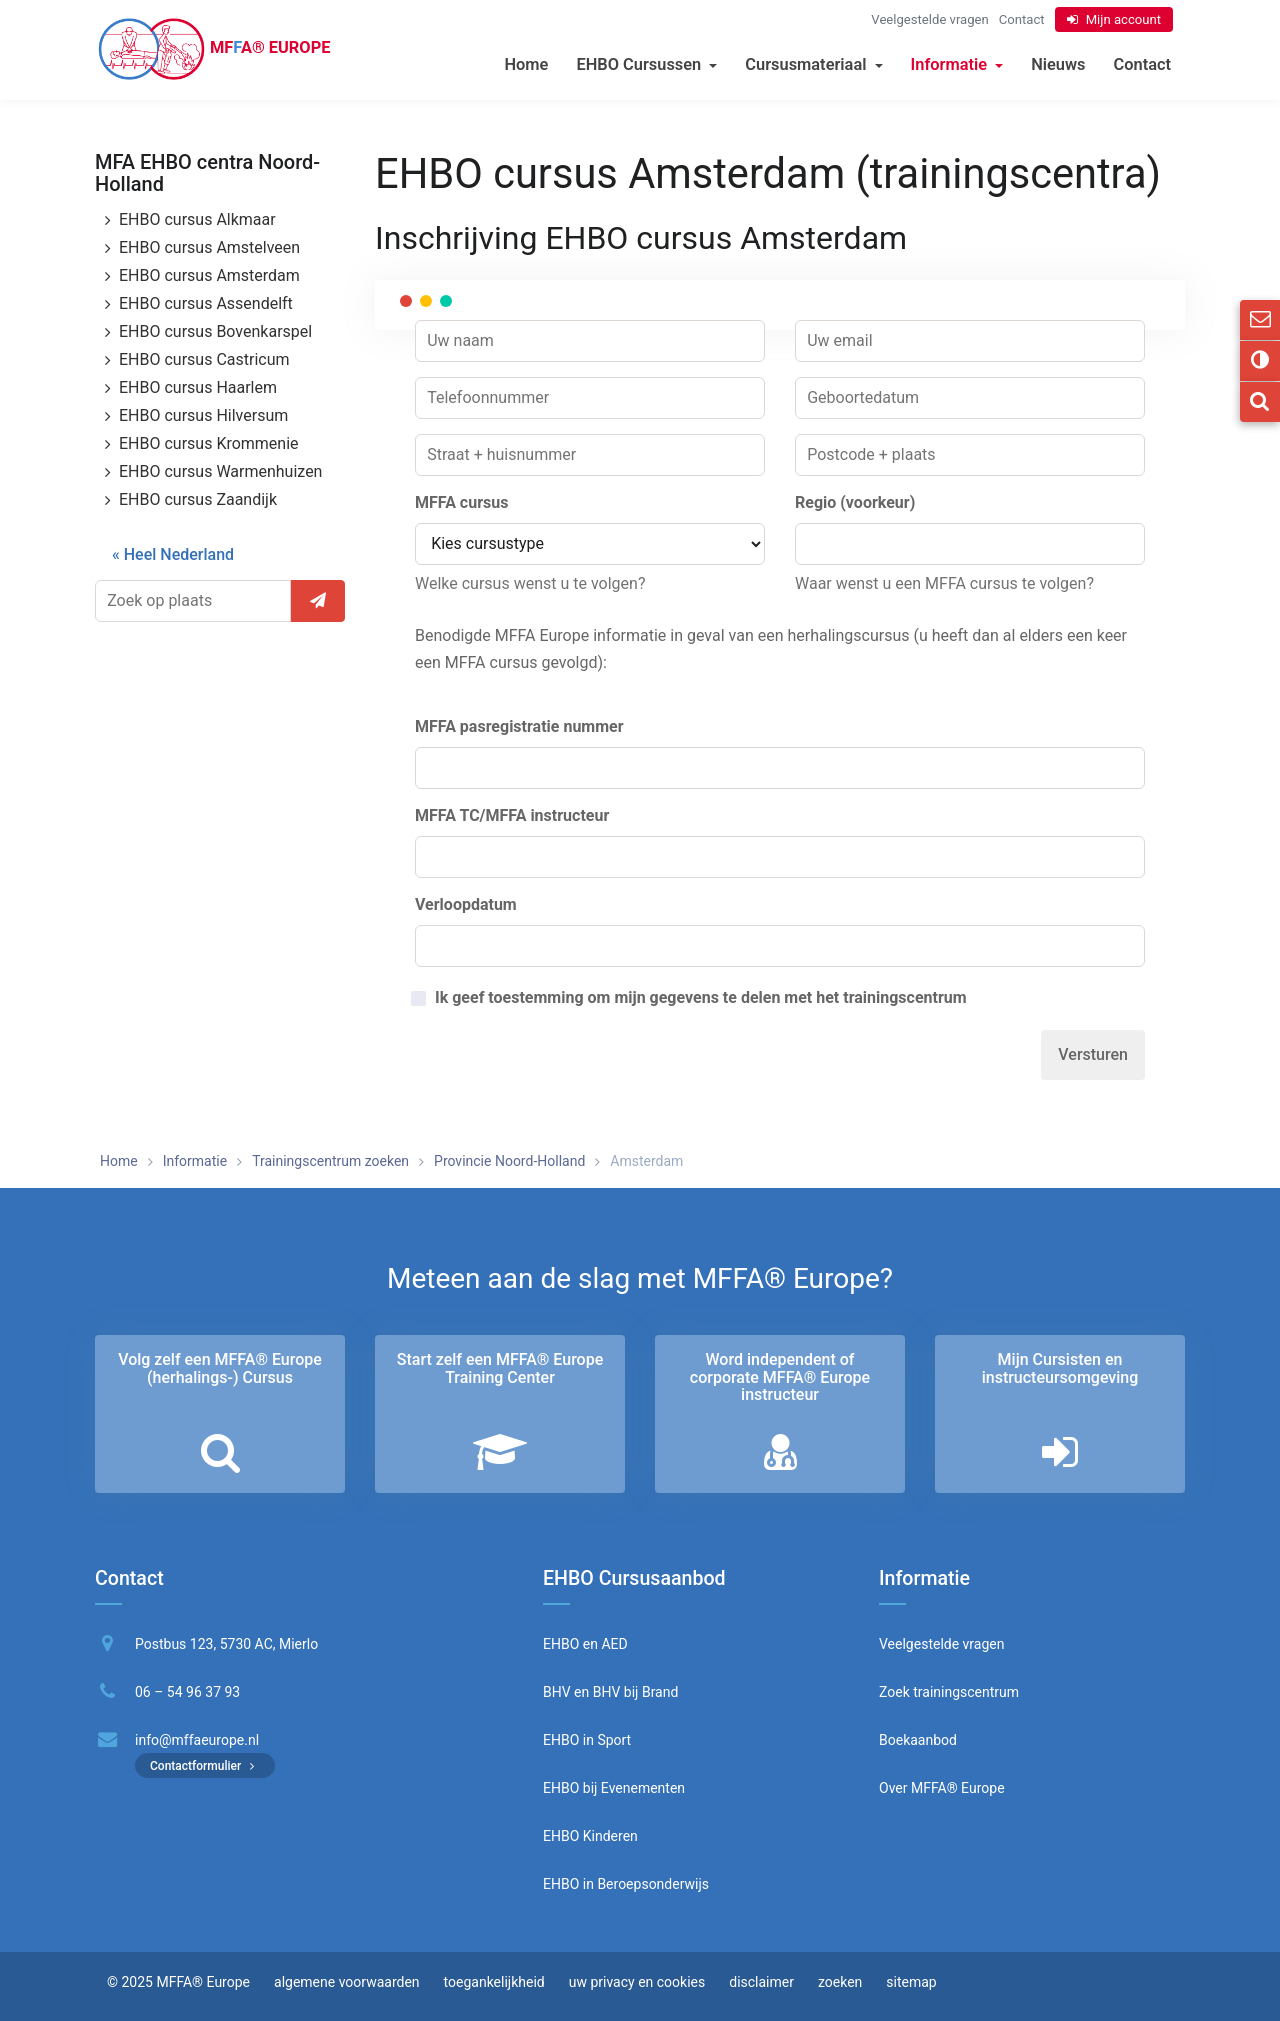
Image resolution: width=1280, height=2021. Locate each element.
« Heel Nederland (173, 554)
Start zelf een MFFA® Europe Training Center (500, 1368)
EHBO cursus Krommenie (209, 443)
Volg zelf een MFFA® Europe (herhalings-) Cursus (220, 1368)
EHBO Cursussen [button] (646, 64)
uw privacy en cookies (637, 1982)
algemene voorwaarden (347, 1982)
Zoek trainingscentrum (949, 1692)
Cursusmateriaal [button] (813, 64)
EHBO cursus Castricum (204, 359)
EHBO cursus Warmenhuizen (220, 471)
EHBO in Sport (587, 1740)
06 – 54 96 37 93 (187, 1692)
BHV (557, 1692)
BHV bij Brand (633, 1692)
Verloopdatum (466, 904)
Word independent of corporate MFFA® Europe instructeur (780, 1377)
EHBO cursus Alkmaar (197, 219)
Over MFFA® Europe (942, 1788)
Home (526, 64)
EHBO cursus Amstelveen (209, 247)
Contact (1142, 64)
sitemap (911, 1982)
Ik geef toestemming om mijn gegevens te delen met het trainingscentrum (701, 998)
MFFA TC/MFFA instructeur (512, 815)
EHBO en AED (585, 1644)
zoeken (840, 1982)
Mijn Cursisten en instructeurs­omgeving (1060, 1368)
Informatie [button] (957, 64)
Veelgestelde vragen (929, 19)
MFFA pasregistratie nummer (519, 726)
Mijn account (1123, 19)
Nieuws (1058, 64)
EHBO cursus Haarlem (198, 387)
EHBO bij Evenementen (614, 1788)
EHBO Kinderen (590, 1836)
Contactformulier (205, 1766)
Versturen (1093, 1054)
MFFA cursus (461, 502)
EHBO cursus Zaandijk (198, 499)
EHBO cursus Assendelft (206, 303)
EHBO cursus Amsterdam (209, 275)
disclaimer (761, 1982)
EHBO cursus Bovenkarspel (215, 331)
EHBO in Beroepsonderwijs (626, 1884)
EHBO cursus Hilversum (203, 415)
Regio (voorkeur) (855, 502)
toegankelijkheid (494, 1982)
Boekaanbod (918, 1740)
